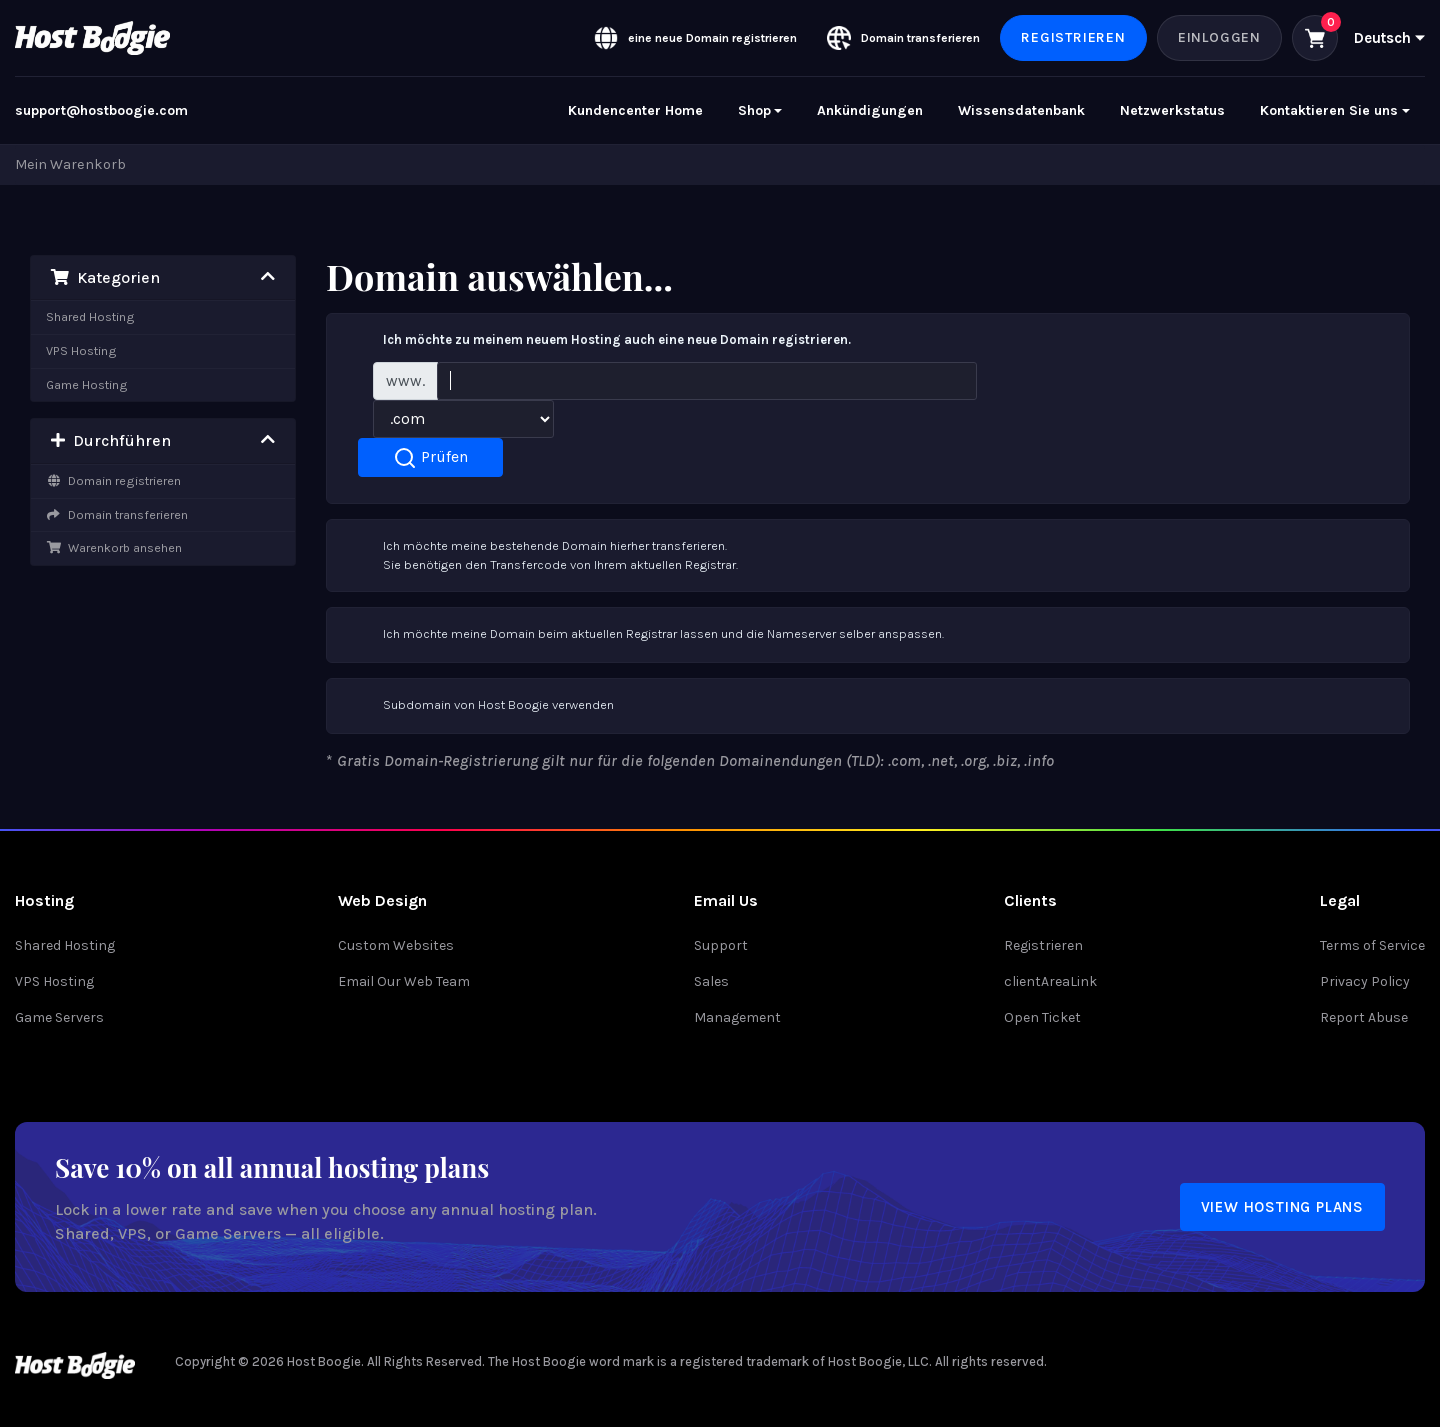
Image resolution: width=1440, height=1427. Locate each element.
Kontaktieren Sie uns (1329, 110)
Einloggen (1219, 37)
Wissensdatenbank (1021, 110)
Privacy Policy (1365, 981)
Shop (754, 110)
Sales (711, 981)
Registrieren (1073, 37)
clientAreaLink (1050, 981)
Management (737, 1017)
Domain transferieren (117, 514)
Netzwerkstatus (1172, 110)
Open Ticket (1042, 1017)
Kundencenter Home (635, 110)
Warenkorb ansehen (114, 547)
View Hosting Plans (1282, 1207)
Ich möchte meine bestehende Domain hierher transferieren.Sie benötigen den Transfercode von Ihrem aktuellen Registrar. (540, 554)
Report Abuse (1364, 1017)
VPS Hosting (81, 350)
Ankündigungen (870, 110)
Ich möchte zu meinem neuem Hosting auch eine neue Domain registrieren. (597, 341)
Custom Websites (396, 945)
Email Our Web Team (404, 981)
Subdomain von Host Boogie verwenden (478, 706)
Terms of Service (1372, 945)
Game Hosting (87, 384)
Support (721, 945)
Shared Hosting (90, 316)
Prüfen (430, 458)
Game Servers (59, 1017)
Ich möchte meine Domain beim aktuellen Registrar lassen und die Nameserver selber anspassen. (643, 635)
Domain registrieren (113, 480)
